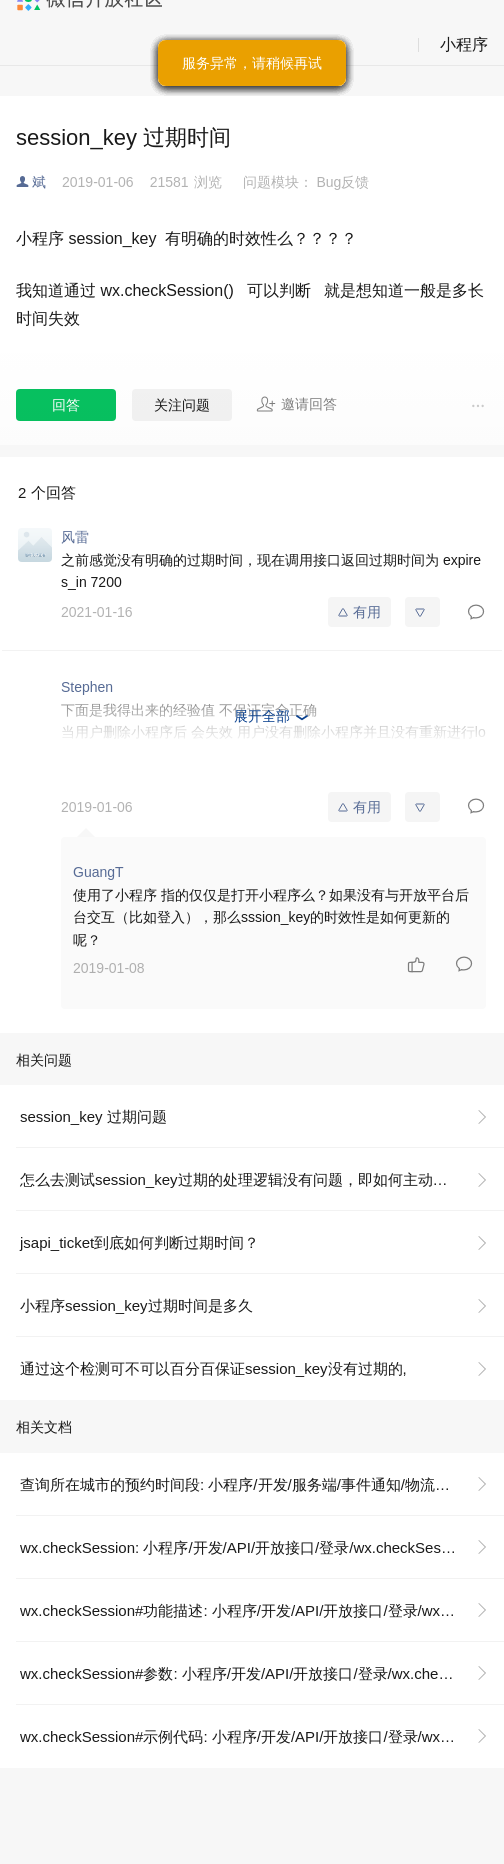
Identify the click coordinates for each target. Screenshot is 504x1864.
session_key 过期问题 (93, 1116)
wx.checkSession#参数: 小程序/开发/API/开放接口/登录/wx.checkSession (262, 1673)
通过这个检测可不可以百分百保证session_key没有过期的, (213, 1368)
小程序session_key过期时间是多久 (136, 1305)
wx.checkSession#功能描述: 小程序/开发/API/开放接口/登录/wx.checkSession (262, 1610)
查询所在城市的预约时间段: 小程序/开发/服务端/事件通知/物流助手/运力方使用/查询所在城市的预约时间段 (262, 1484)
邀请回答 (296, 404)
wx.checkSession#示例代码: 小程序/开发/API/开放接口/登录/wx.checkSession (262, 1736)
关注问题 (182, 405)
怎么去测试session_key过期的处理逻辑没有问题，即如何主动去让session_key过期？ (262, 1179)
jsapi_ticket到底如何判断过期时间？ (139, 1242)
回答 (66, 405)
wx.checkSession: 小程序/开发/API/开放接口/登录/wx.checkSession (244, 1547)
